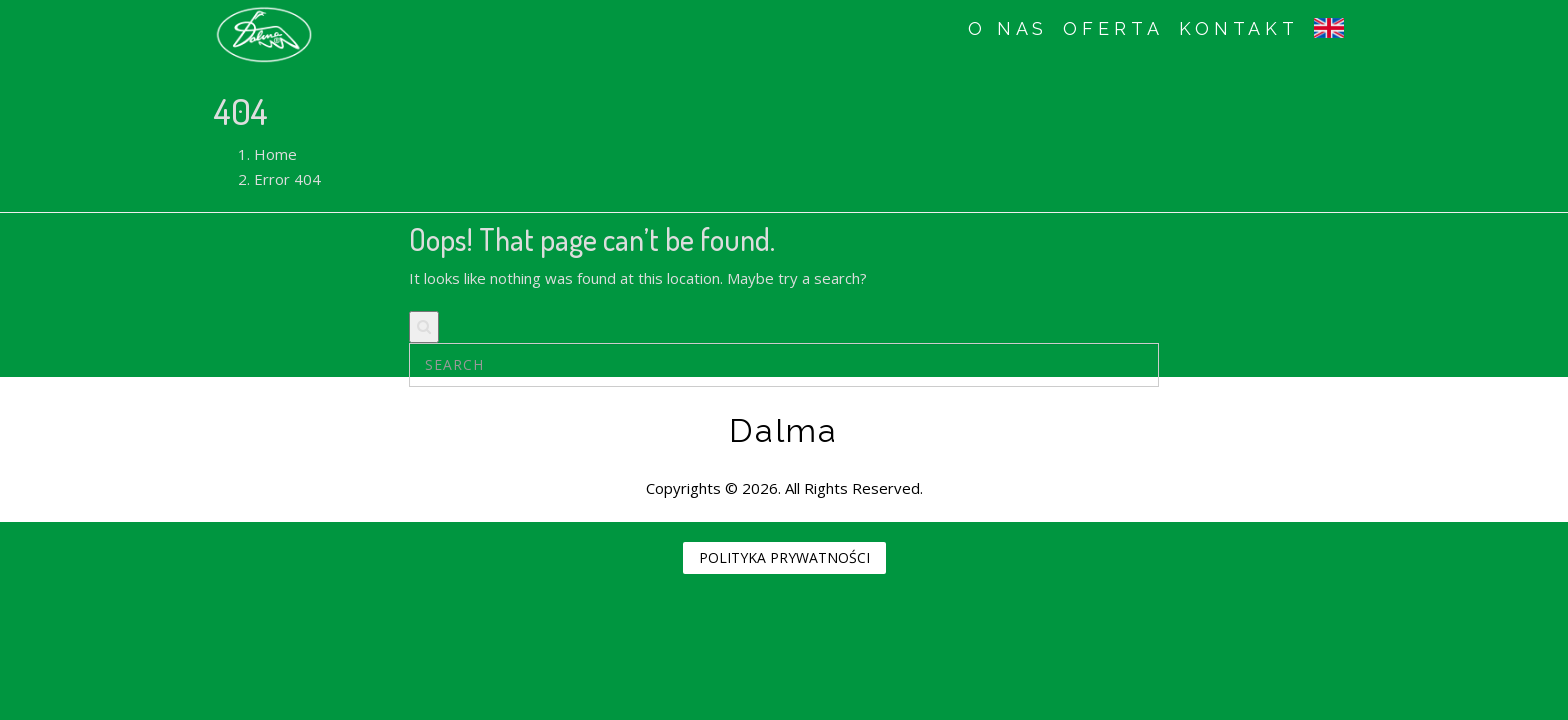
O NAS (1008, 28)
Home (275, 154)
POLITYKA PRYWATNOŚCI (784, 557)
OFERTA (1113, 28)
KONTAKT (1239, 28)
